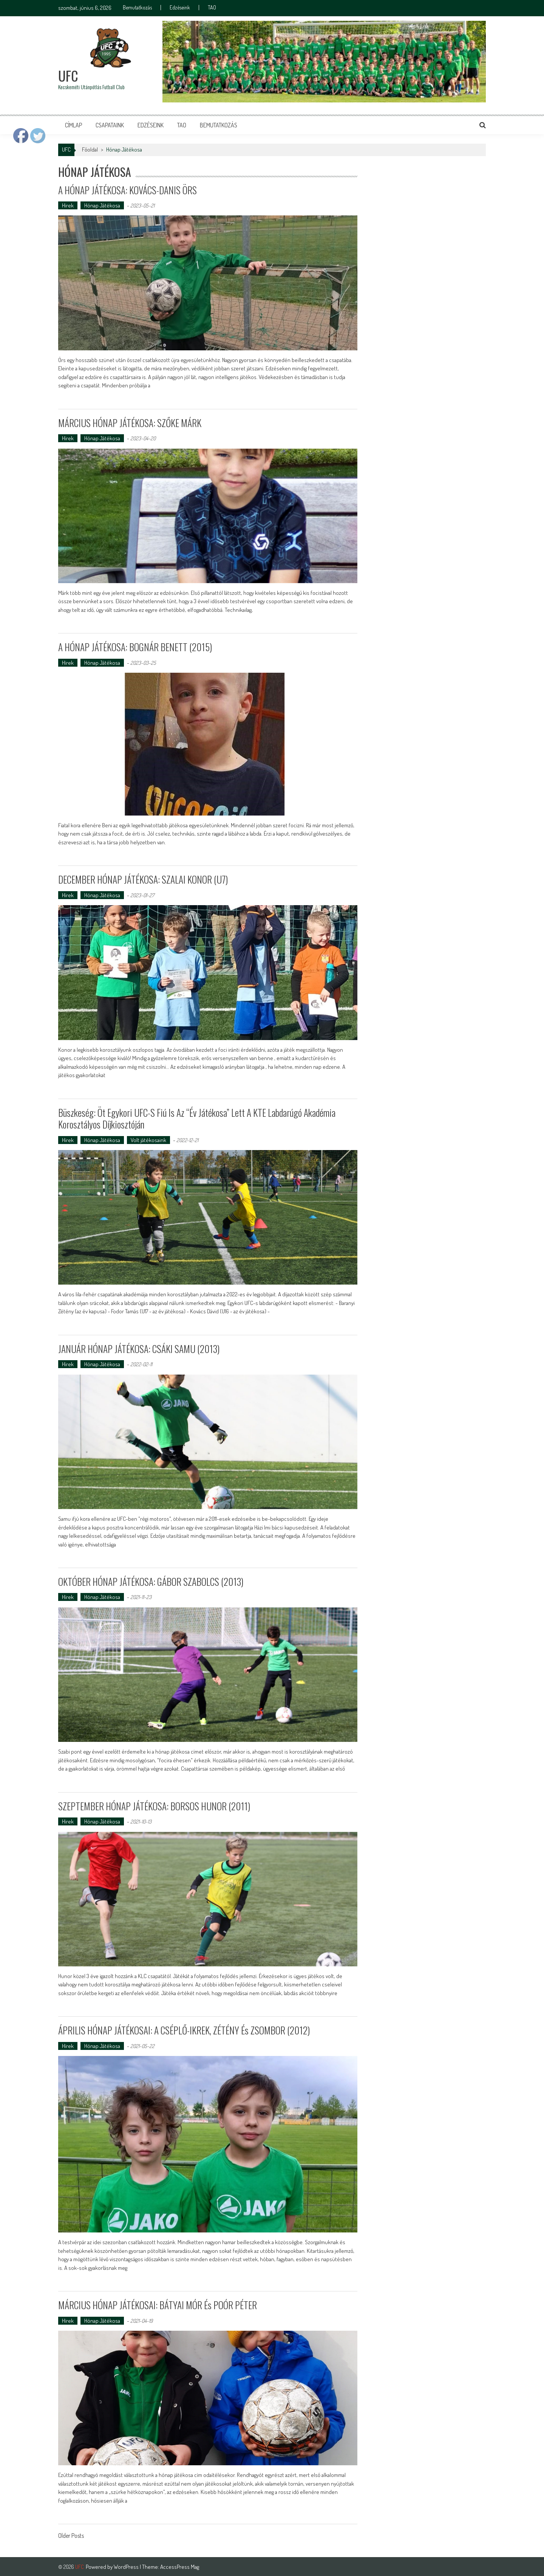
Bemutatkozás (137, 7)
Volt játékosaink (148, 1139)
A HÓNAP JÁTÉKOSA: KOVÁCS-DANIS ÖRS (128, 190)
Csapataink (110, 125)
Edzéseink (180, 7)
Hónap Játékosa (102, 205)
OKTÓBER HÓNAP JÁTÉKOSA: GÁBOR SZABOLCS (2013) (151, 1580)
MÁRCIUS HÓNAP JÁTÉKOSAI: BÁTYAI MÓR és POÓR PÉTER (158, 2304)
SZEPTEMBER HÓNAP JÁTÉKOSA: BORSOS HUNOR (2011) (154, 1805)
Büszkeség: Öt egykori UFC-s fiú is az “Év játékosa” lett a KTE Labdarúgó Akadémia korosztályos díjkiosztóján (197, 1118)
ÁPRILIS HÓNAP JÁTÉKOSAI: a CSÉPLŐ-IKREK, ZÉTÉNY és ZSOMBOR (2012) (184, 2029)
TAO (212, 7)
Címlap (73, 125)
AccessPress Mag (179, 2566)
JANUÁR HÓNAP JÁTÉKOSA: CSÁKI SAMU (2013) (139, 1348)
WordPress (127, 2566)
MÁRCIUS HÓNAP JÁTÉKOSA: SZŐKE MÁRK (130, 422)
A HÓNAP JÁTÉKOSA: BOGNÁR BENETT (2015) (135, 646)
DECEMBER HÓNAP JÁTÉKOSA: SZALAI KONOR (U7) (143, 879)
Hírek (68, 205)
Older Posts (71, 2536)
